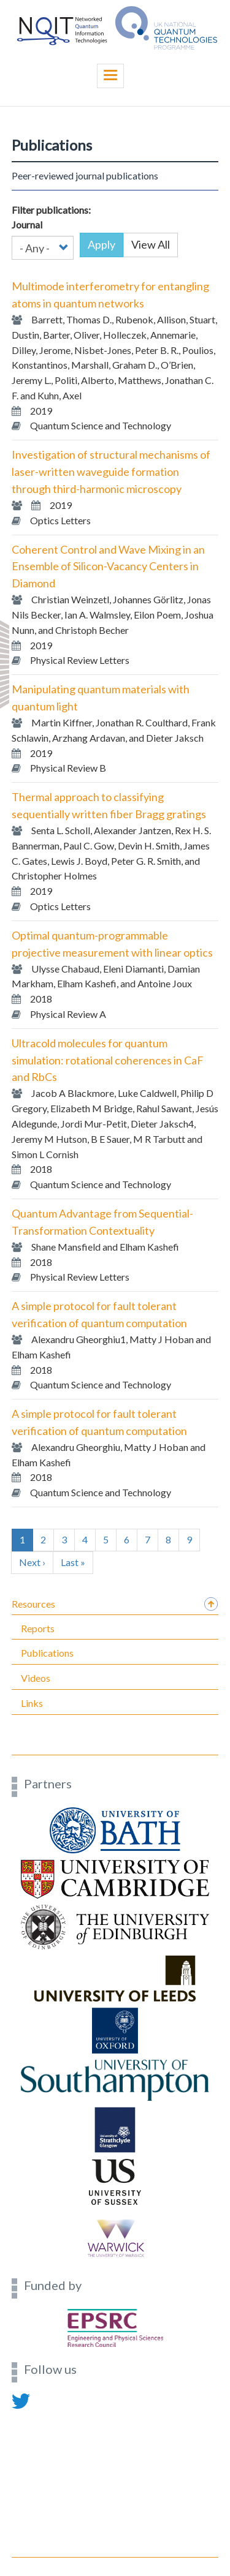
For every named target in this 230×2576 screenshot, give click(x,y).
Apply (101, 244)
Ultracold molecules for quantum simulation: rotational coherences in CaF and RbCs (108, 1060)
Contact (28, 2415)
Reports (38, 1628)
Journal (27, 224)
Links (32, 1703)
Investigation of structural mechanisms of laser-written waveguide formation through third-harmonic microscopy (111, 471)
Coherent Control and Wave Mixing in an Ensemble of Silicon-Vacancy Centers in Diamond (108, 566)
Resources (33, 1604)
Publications (47, 1653)
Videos (35, 1678)
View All (150, 244)
